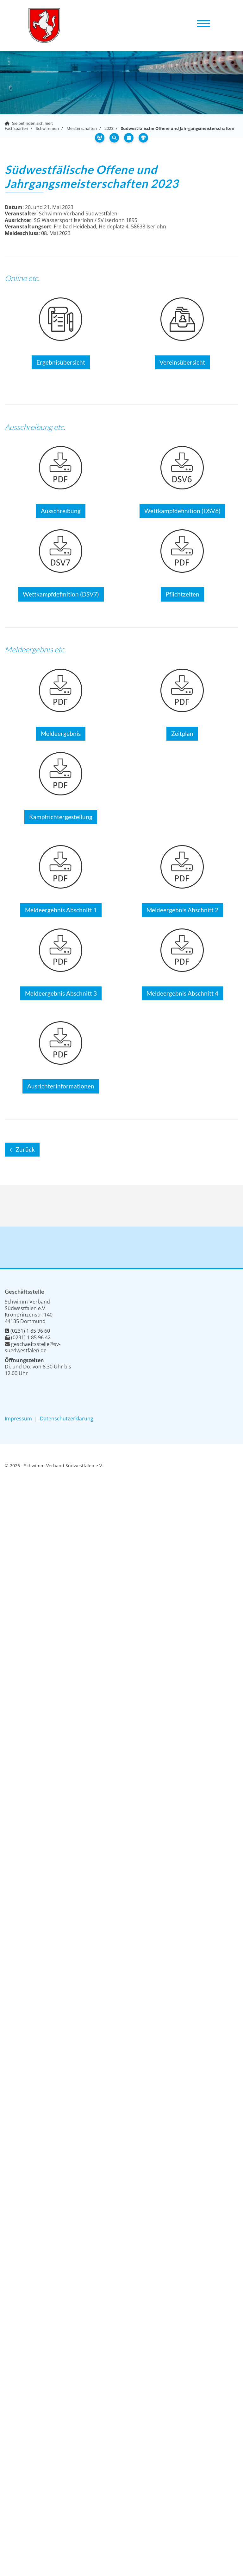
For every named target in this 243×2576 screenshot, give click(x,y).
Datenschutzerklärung (66, 1418)
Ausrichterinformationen (60, 1086)
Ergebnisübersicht (60, 362)
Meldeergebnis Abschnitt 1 (61, 910)
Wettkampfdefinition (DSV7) (61, 594)
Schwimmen (47, 128)
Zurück (25, 1149)
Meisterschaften (81, 128)
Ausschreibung (61, 510)
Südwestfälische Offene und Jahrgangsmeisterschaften (177, 128)
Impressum (18, 1418)
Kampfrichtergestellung (60, 816)
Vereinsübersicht (182, 362)
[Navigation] (203, 23)
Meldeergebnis (61, 733)
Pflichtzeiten (182, 594)
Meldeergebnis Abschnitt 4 (182, 993)
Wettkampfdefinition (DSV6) (182, 510)
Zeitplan (182, 733)
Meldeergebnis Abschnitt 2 (182, 910)
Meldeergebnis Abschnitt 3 (61, 993)
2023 (108, 128)
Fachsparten (16, 128)
